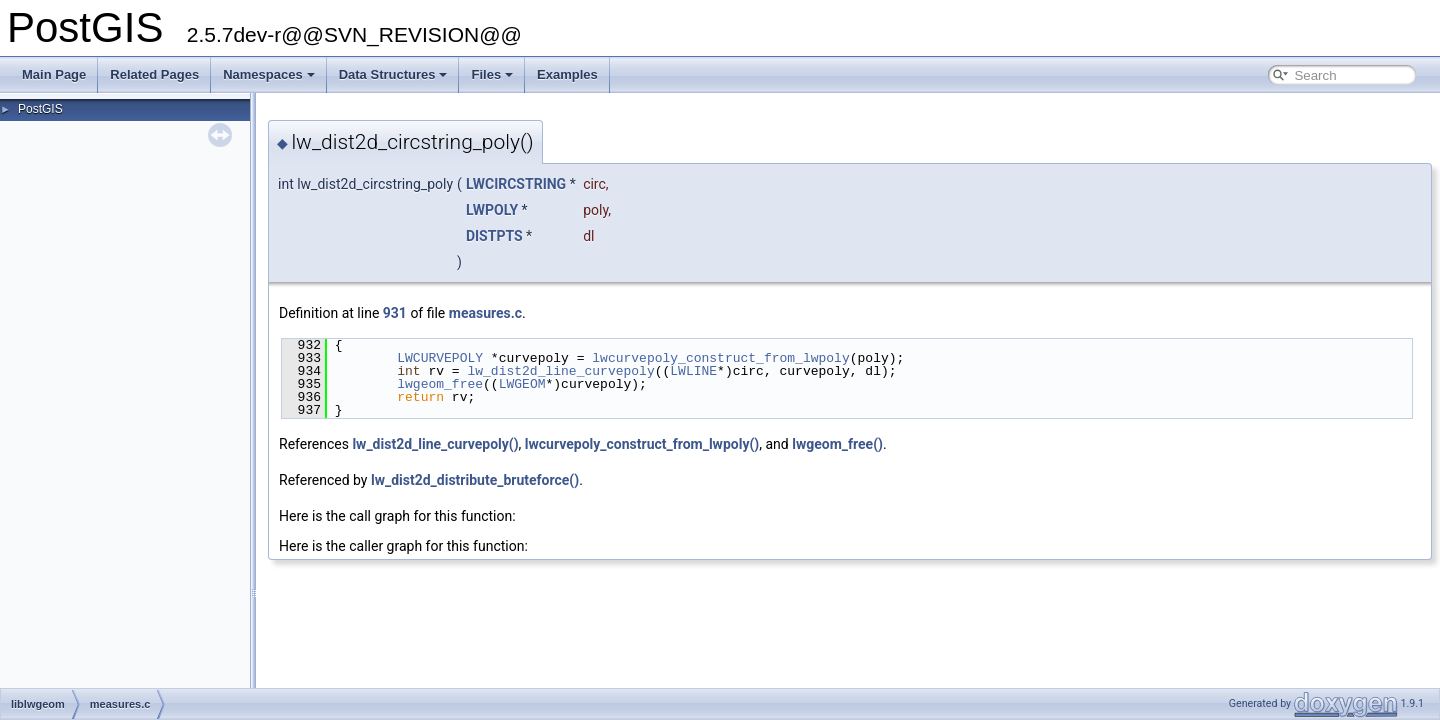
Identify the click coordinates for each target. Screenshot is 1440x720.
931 (395, 313)
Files (492, 74)
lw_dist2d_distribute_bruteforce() (475, 480)
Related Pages (154, 74)
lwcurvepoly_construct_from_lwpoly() (642, 444)
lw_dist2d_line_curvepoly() (435, 444)
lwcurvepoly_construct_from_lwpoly (720, 358)
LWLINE (693, 371)
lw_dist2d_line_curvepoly (560, 371)
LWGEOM (522, 384)
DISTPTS (494, 236)
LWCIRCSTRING (516, 184)
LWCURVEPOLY (440, 358)
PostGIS (40, 109)
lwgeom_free (440, 384)
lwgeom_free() (837, 444)
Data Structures (393, 74)
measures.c (485, 313)
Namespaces (269, 74)
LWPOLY (492, 210)
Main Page (54, 74)
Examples (567, 74)
